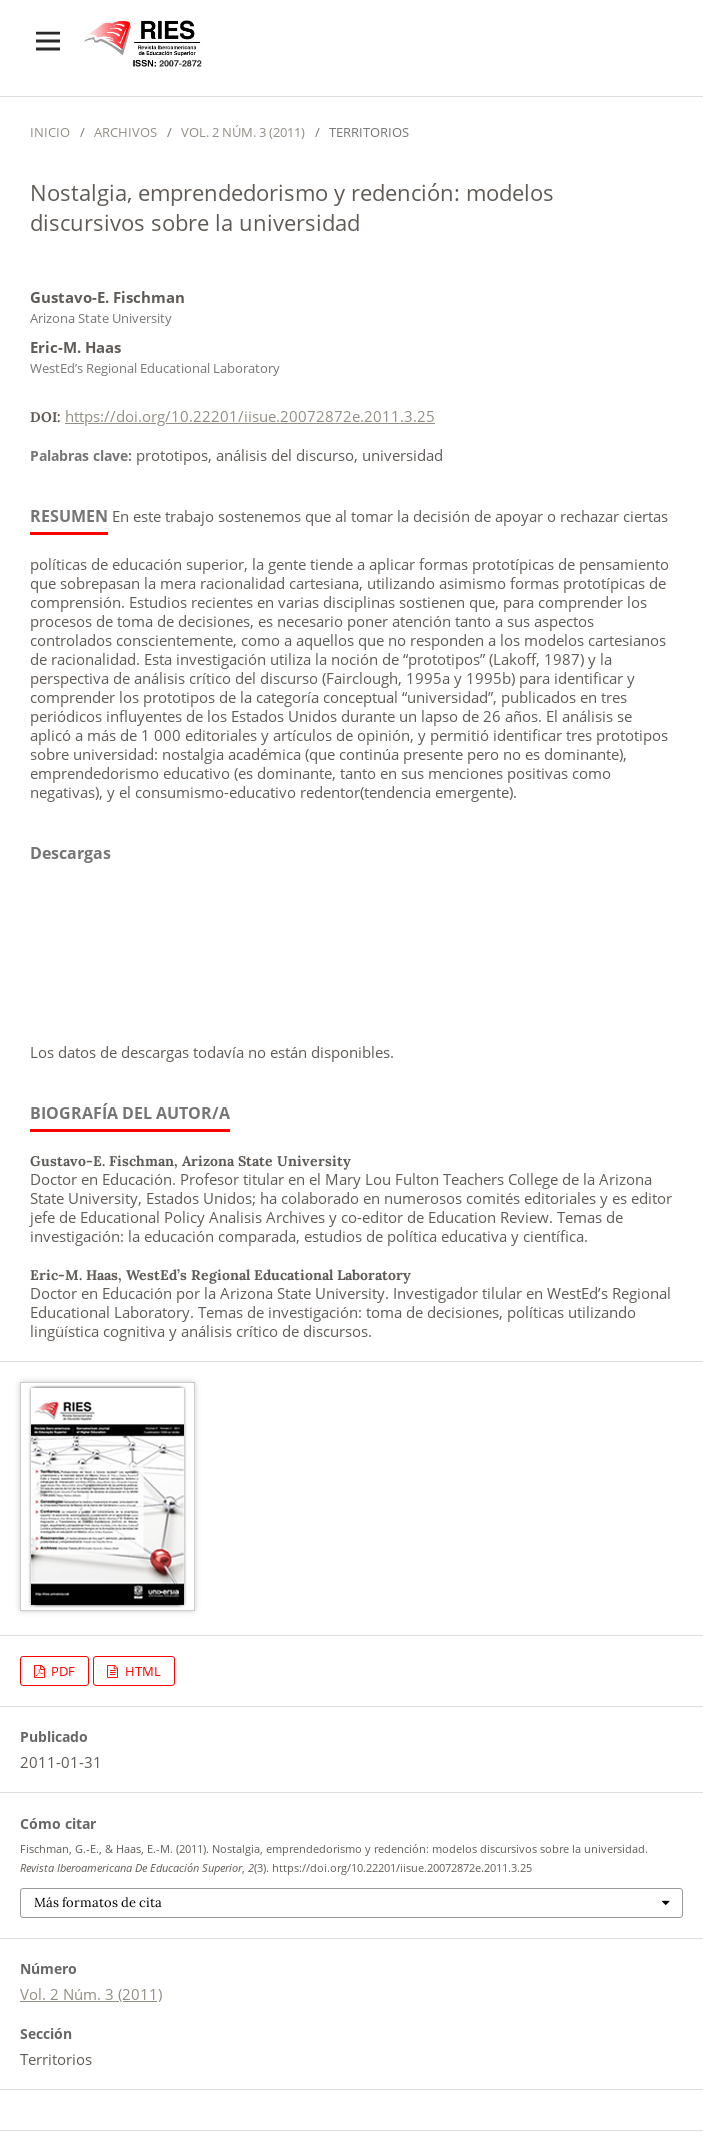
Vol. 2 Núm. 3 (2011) (243, 132)
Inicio (50, 132)
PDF (61, 1671)
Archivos (125, 132)
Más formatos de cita (98, 1902)
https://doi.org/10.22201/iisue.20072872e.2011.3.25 (250, 416)
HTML (141, 1671)
